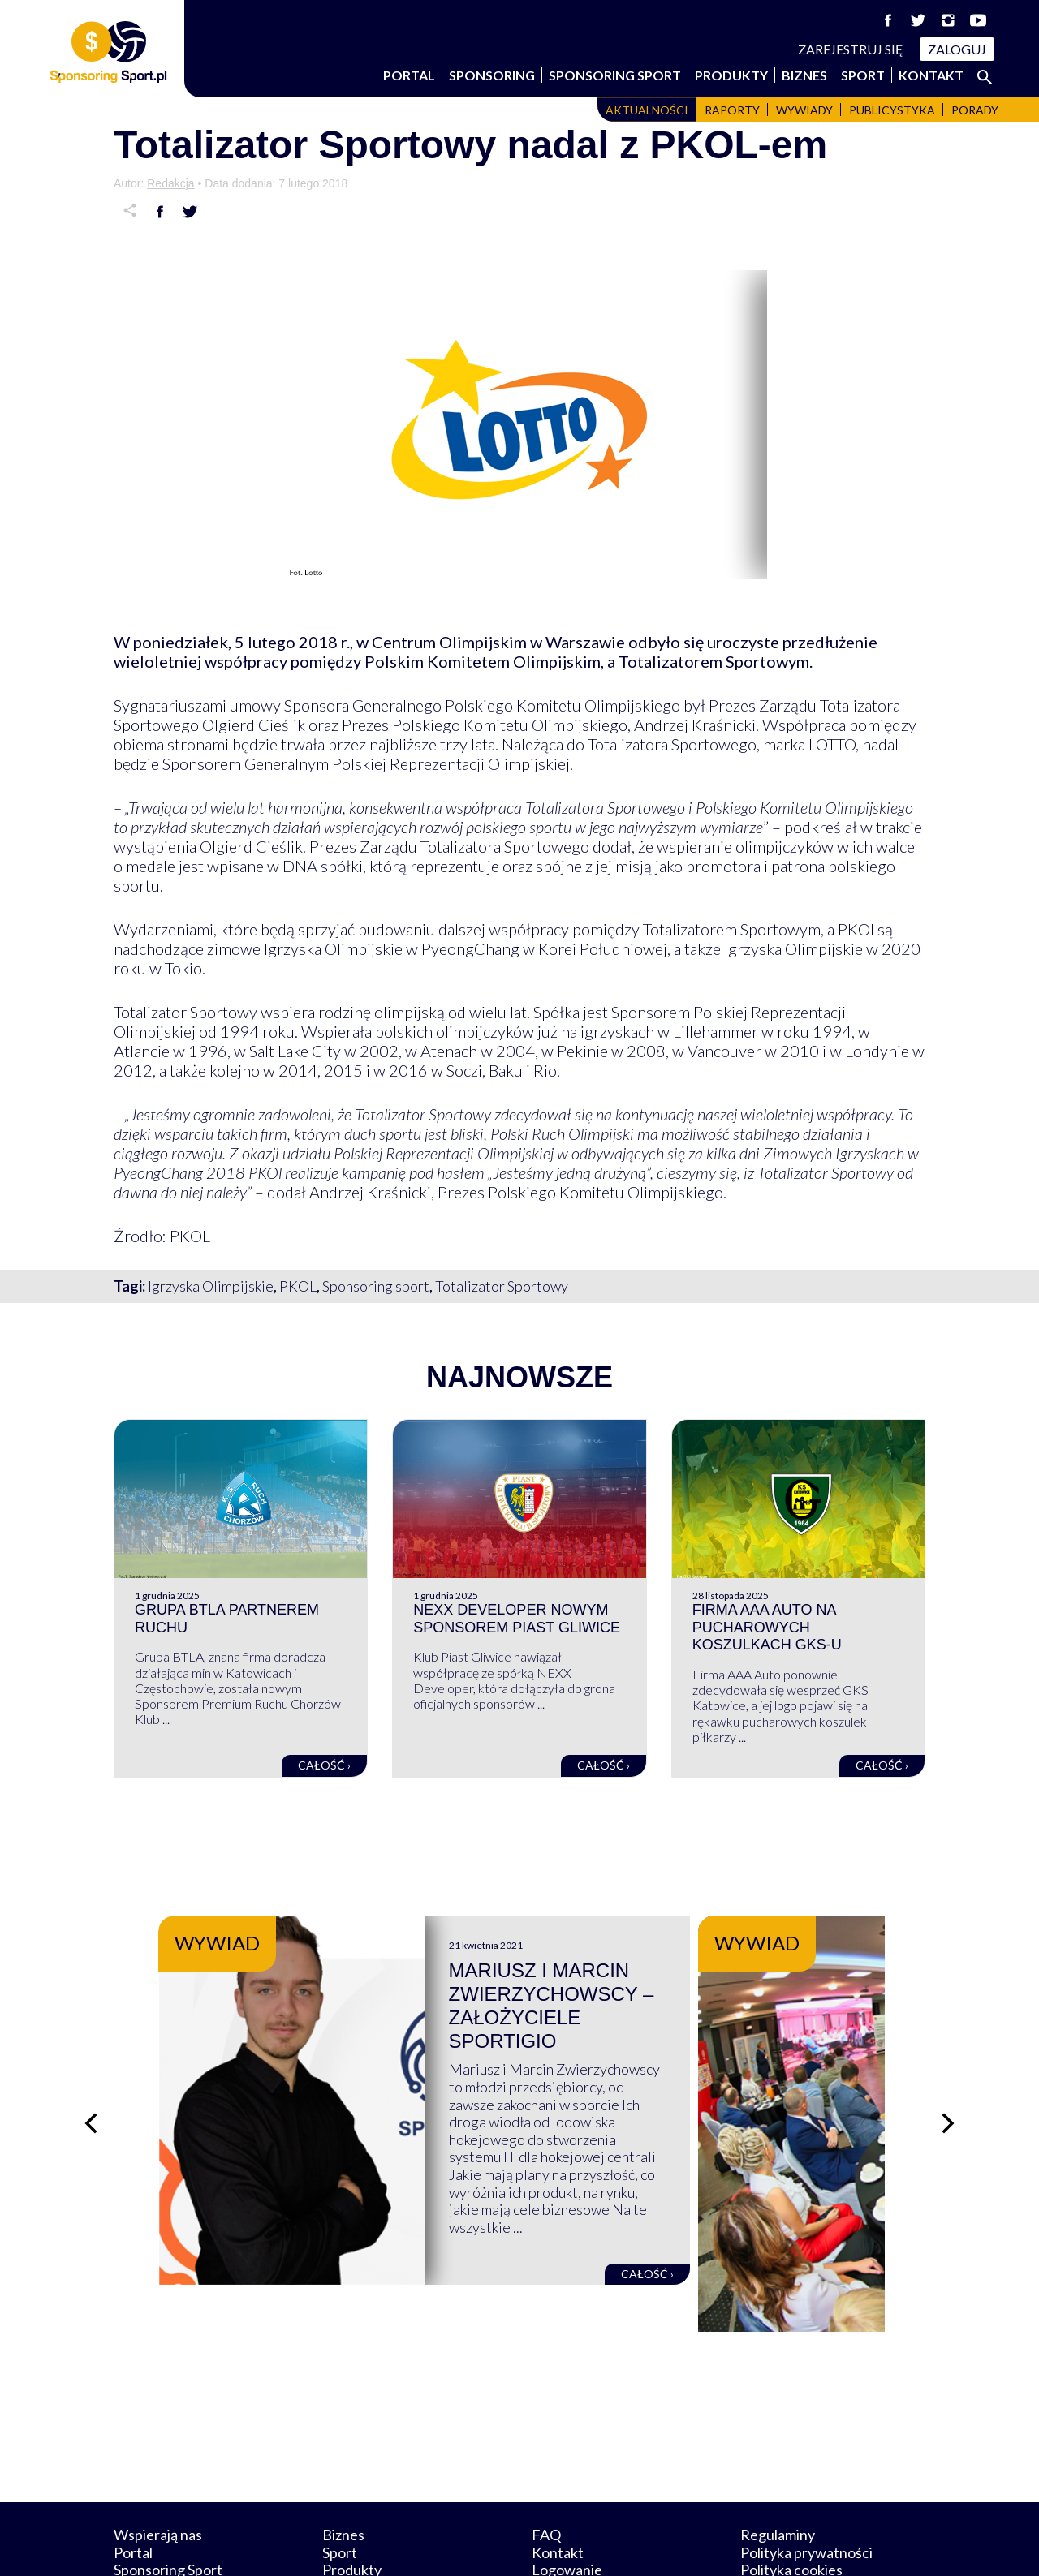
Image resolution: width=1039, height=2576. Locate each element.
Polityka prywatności (806, 2476)
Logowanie (567, 2494)
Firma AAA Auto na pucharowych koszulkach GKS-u (767, 1627)
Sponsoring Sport (615, 75)
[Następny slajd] (949, 2086)
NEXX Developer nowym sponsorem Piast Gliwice (516, 1619)
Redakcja (170, 183)
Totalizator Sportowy (501, 1286)
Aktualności (647, 110)
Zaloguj (957, 49)
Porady (974, 110)
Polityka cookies (791, 2494)
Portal (409, 75)
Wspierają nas (158, 2458)
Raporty (732, 110)
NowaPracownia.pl (530, 2545)
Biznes (804, 75)
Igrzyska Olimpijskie (211, 1286)
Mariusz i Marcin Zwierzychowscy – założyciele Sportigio (666, 1993)
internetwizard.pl (669, 2545)
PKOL (298, 1286)
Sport (863, 75)
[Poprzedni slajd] (89, 2086)
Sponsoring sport (375, 1286)
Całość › (324, 1765)
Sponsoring (492, 75)
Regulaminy (777, 2458)
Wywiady (804, 110)
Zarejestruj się (850, 49)
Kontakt (931, 75)
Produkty (731, 75)
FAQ (546, 2458)
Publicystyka (892, 110)
